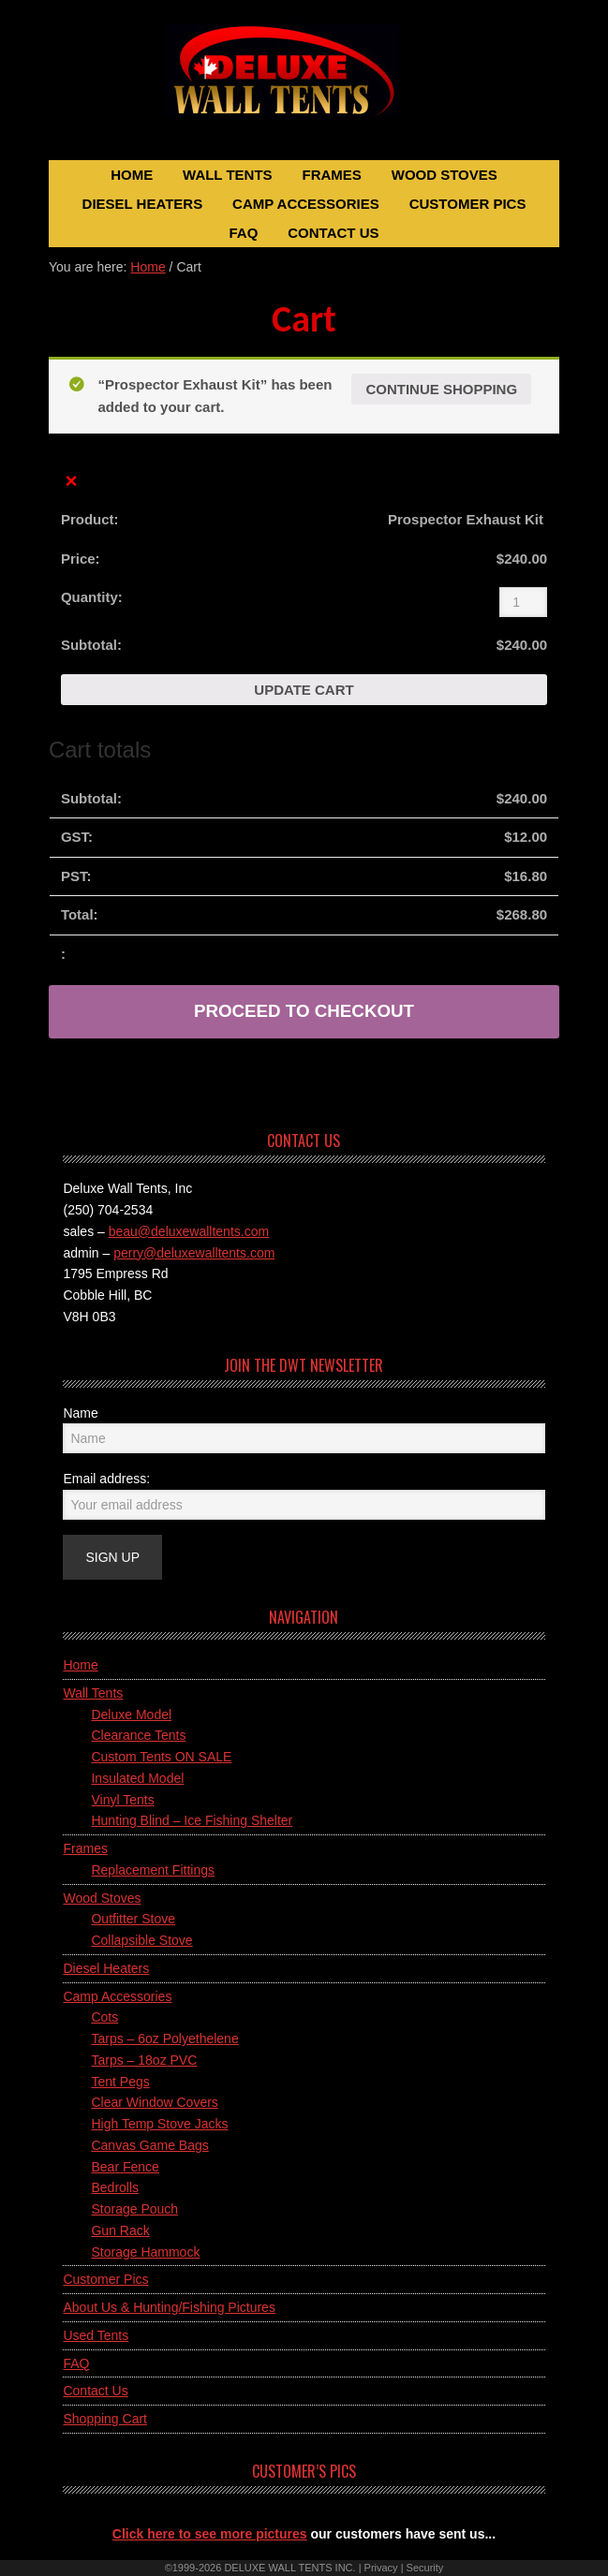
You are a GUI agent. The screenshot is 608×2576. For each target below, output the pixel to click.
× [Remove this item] (72, 482)
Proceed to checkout (304, 1011)
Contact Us (95, 2390)
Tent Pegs (120, 2081)
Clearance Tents (138, 1735)
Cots (104, 2016)
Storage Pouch (134, 2208)
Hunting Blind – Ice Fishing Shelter (191, 1820)
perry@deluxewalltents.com (193, 1252)
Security (425, 2567)
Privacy (381, 2567)
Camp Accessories (117, 1996)
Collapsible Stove (141, 1940)
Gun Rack (120, 2230)
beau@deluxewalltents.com (189, 1231)
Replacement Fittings (153, 1869)
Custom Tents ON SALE (161, 1756)
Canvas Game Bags (149, 2145)
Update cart (303, 690)
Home (80, 1664)
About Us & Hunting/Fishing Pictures (168, 2307)
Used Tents (95, 2335)
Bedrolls (115, 2187)
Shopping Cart (105, 2418)
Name (80, 1413)
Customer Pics (105, 2279)
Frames (85, 1848)
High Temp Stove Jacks (159, 2123)
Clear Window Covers (154, 2102)
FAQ (76, 2363)
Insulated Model (137, 1778)
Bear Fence (124, 2166)
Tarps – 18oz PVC (144, 2060)
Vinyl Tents (122, 1799)
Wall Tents (93, 1692)
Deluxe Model (131, 1714)
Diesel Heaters (106, 1968)
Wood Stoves (102, 1898)
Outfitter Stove (132, 1918)
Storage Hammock (145, 2252)
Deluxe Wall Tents (303, 82)
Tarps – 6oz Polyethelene (164, 2038)
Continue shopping (441, 389)
